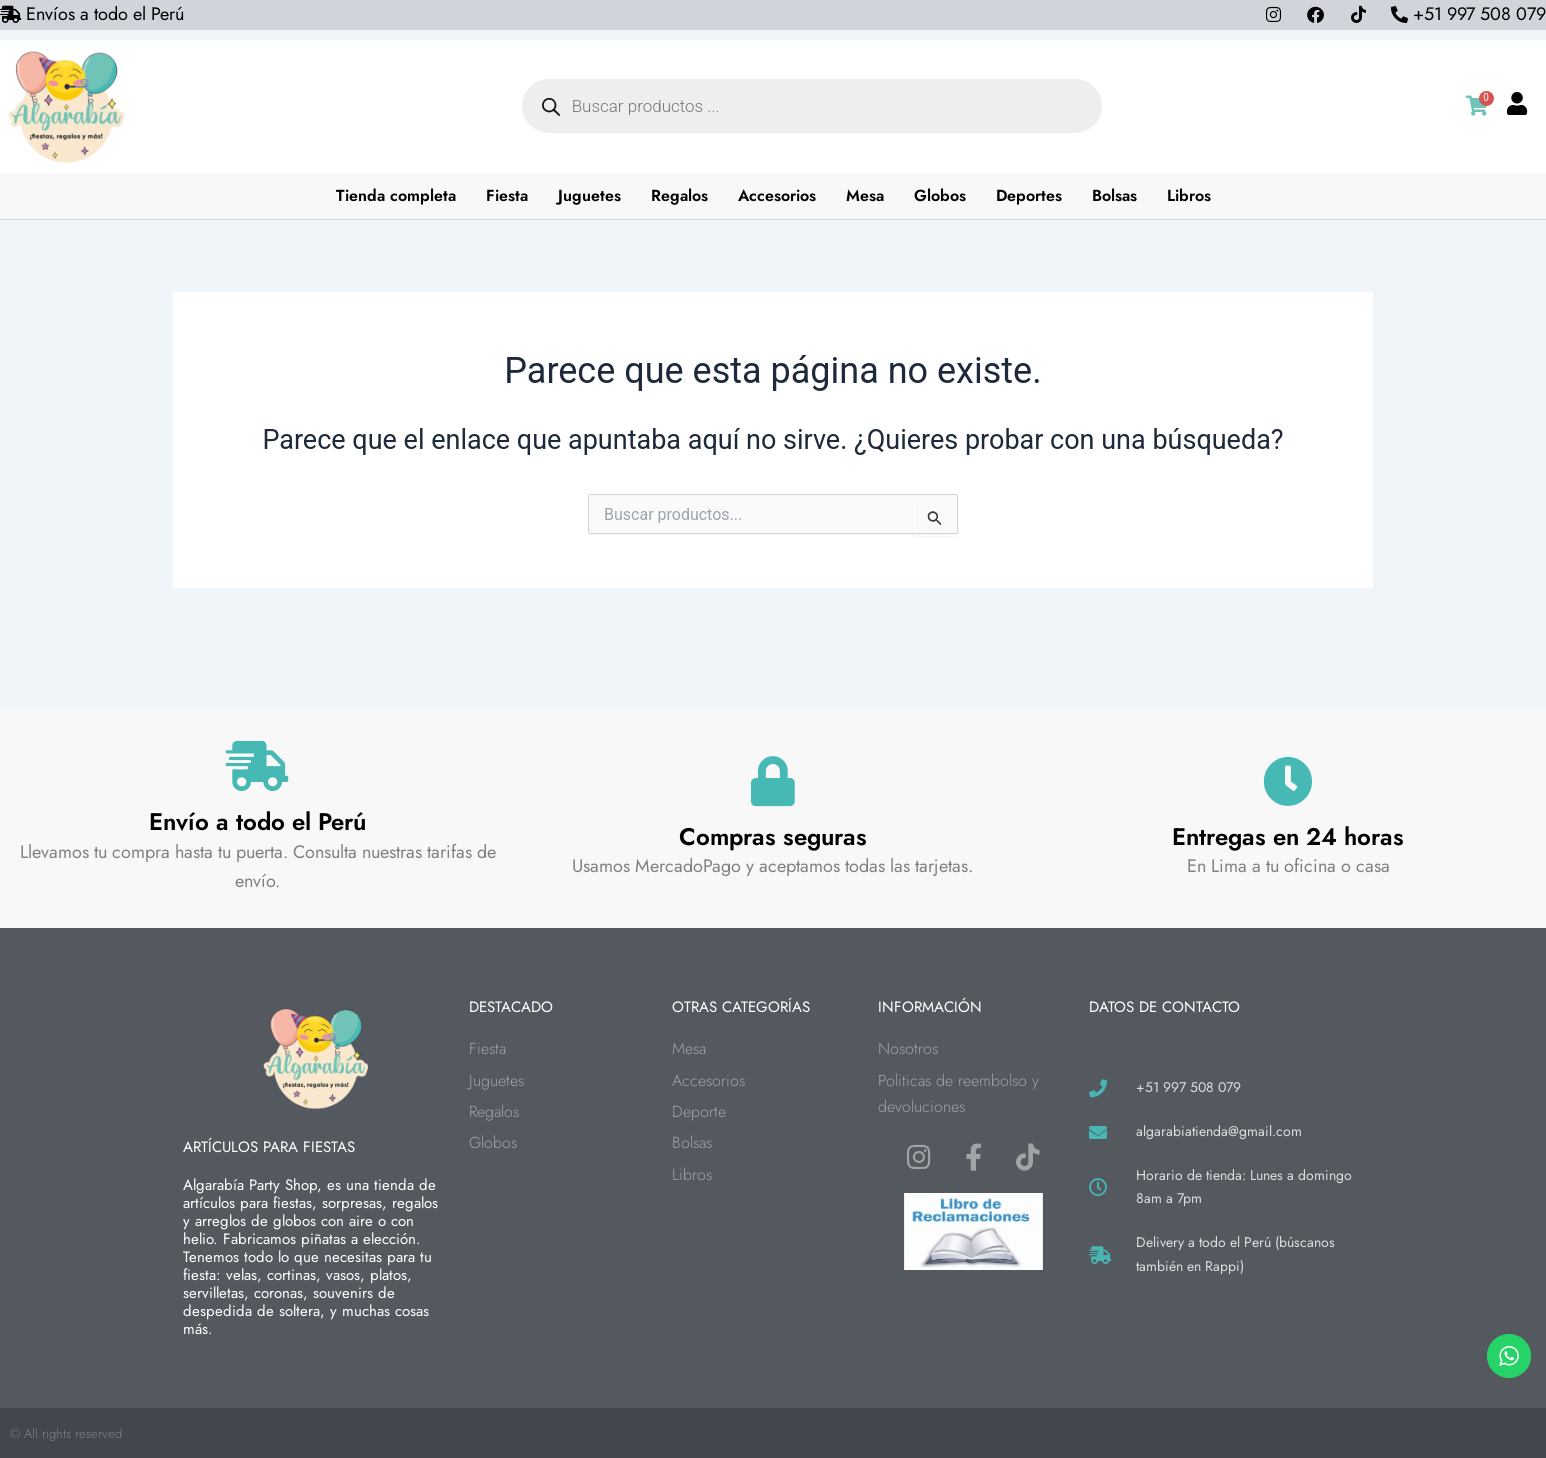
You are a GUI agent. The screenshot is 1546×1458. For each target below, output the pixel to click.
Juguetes (589, 195)
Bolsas (1114, 195)
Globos (940, 195)
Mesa (865, 195)
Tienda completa (396, 195)
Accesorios (777, 195)
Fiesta (507, 195)
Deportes (1029, 195)
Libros (1189, 195)
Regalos (679, 195)
